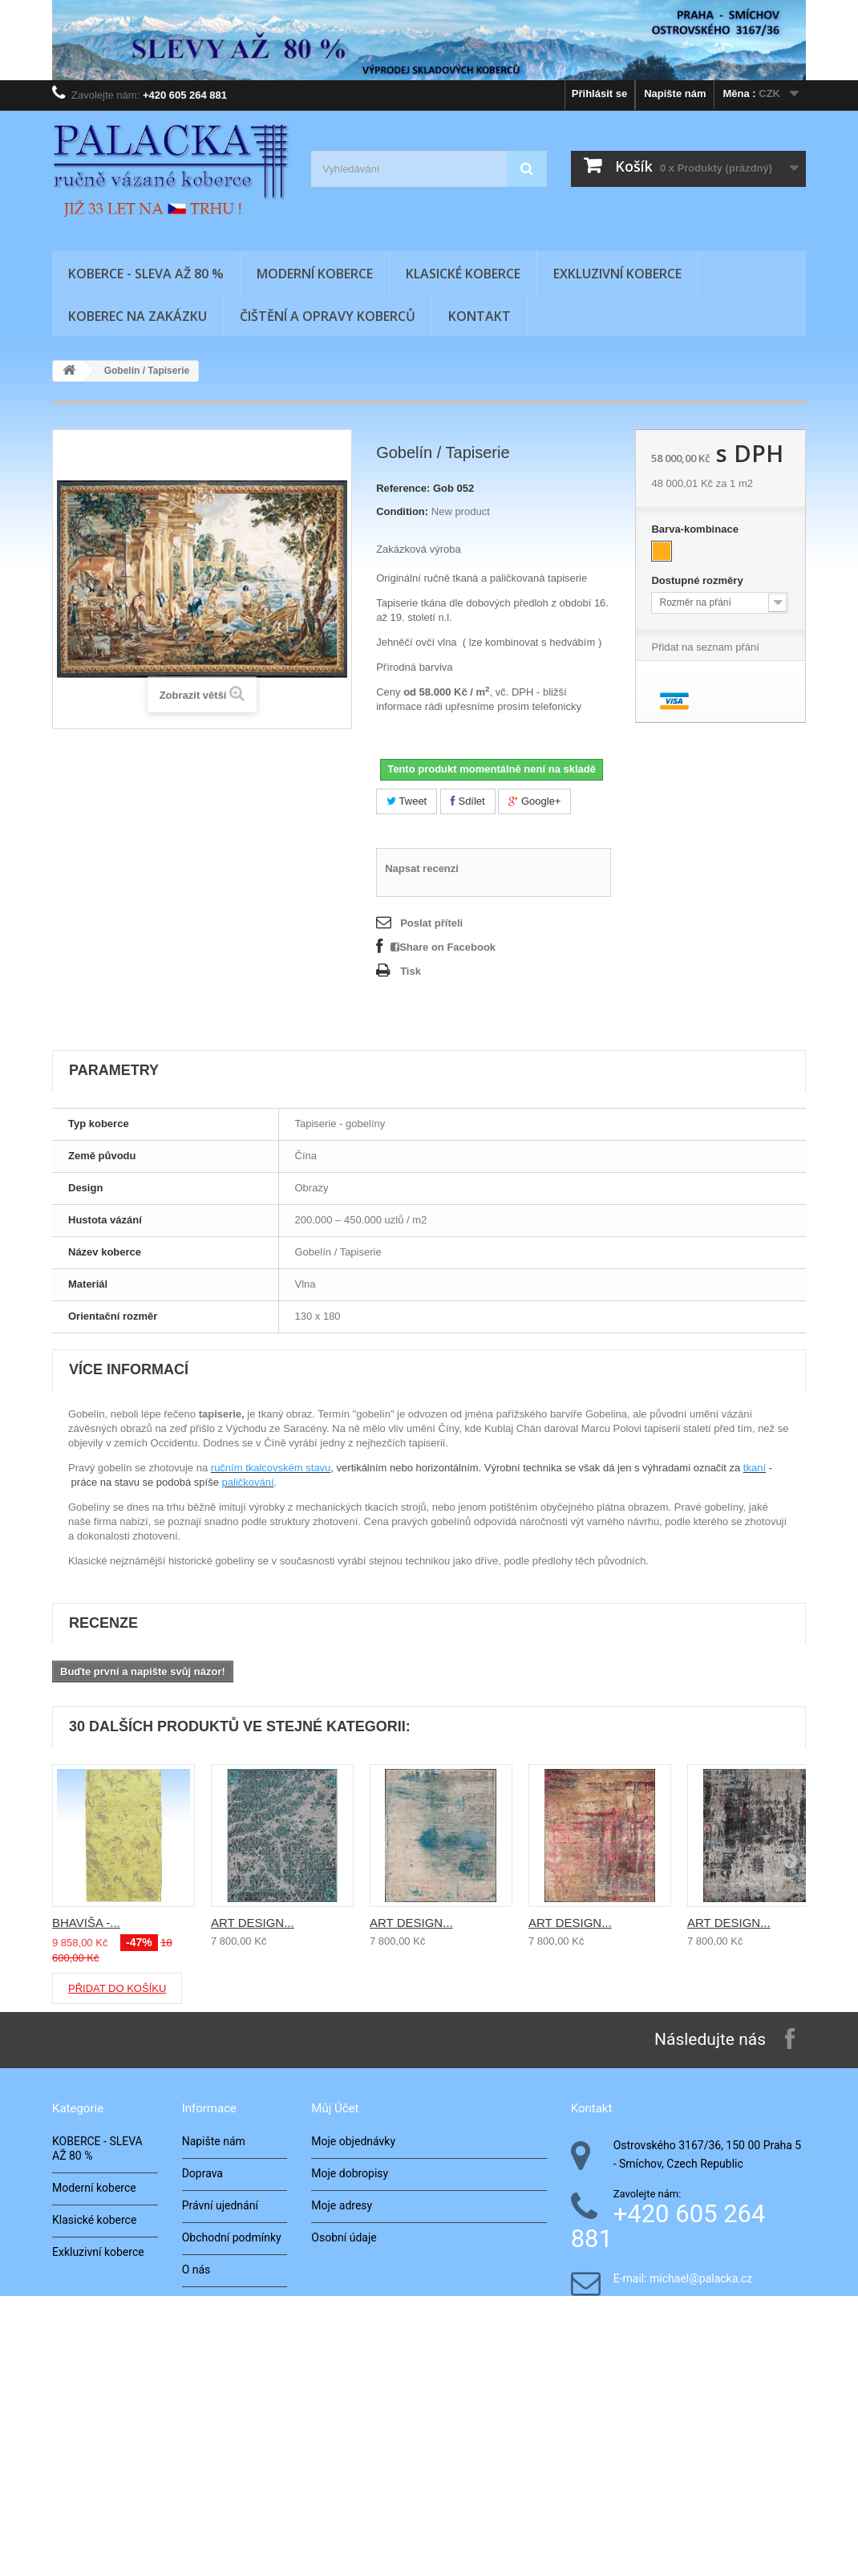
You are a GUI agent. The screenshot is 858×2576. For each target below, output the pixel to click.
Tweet (407, 801)
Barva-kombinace (696, 529)
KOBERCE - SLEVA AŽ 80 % (146, 273)
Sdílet (468, 801)
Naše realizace (219, 2333)
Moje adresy (341, 2205)
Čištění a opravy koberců (327, 316)
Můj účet (334, 2108)
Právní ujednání (220, 2205)
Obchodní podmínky (231, 2237)
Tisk (410, 971)
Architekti (205, 2365)
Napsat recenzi (422, 868)
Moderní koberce (315, 273)
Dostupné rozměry (698, 580)
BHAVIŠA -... (86, 1922)
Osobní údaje (343, 2237)
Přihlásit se (599, 93)
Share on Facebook (443, 947)
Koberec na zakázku (137, 316)
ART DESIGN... (252, 1922)
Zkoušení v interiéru (231, 2397)
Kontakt (479, 316)
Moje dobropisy (349, 2173)
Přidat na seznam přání (705, 647)
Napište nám (675, 93)
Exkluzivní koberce (617, 273)
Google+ (534, 801)
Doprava (202, 2173)
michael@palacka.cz (701, 2279)
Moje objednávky (353, 2141)
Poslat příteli (431, 923)
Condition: (402, 511)
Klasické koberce (463, 273)
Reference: (403, 488)
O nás (196, 2269)
